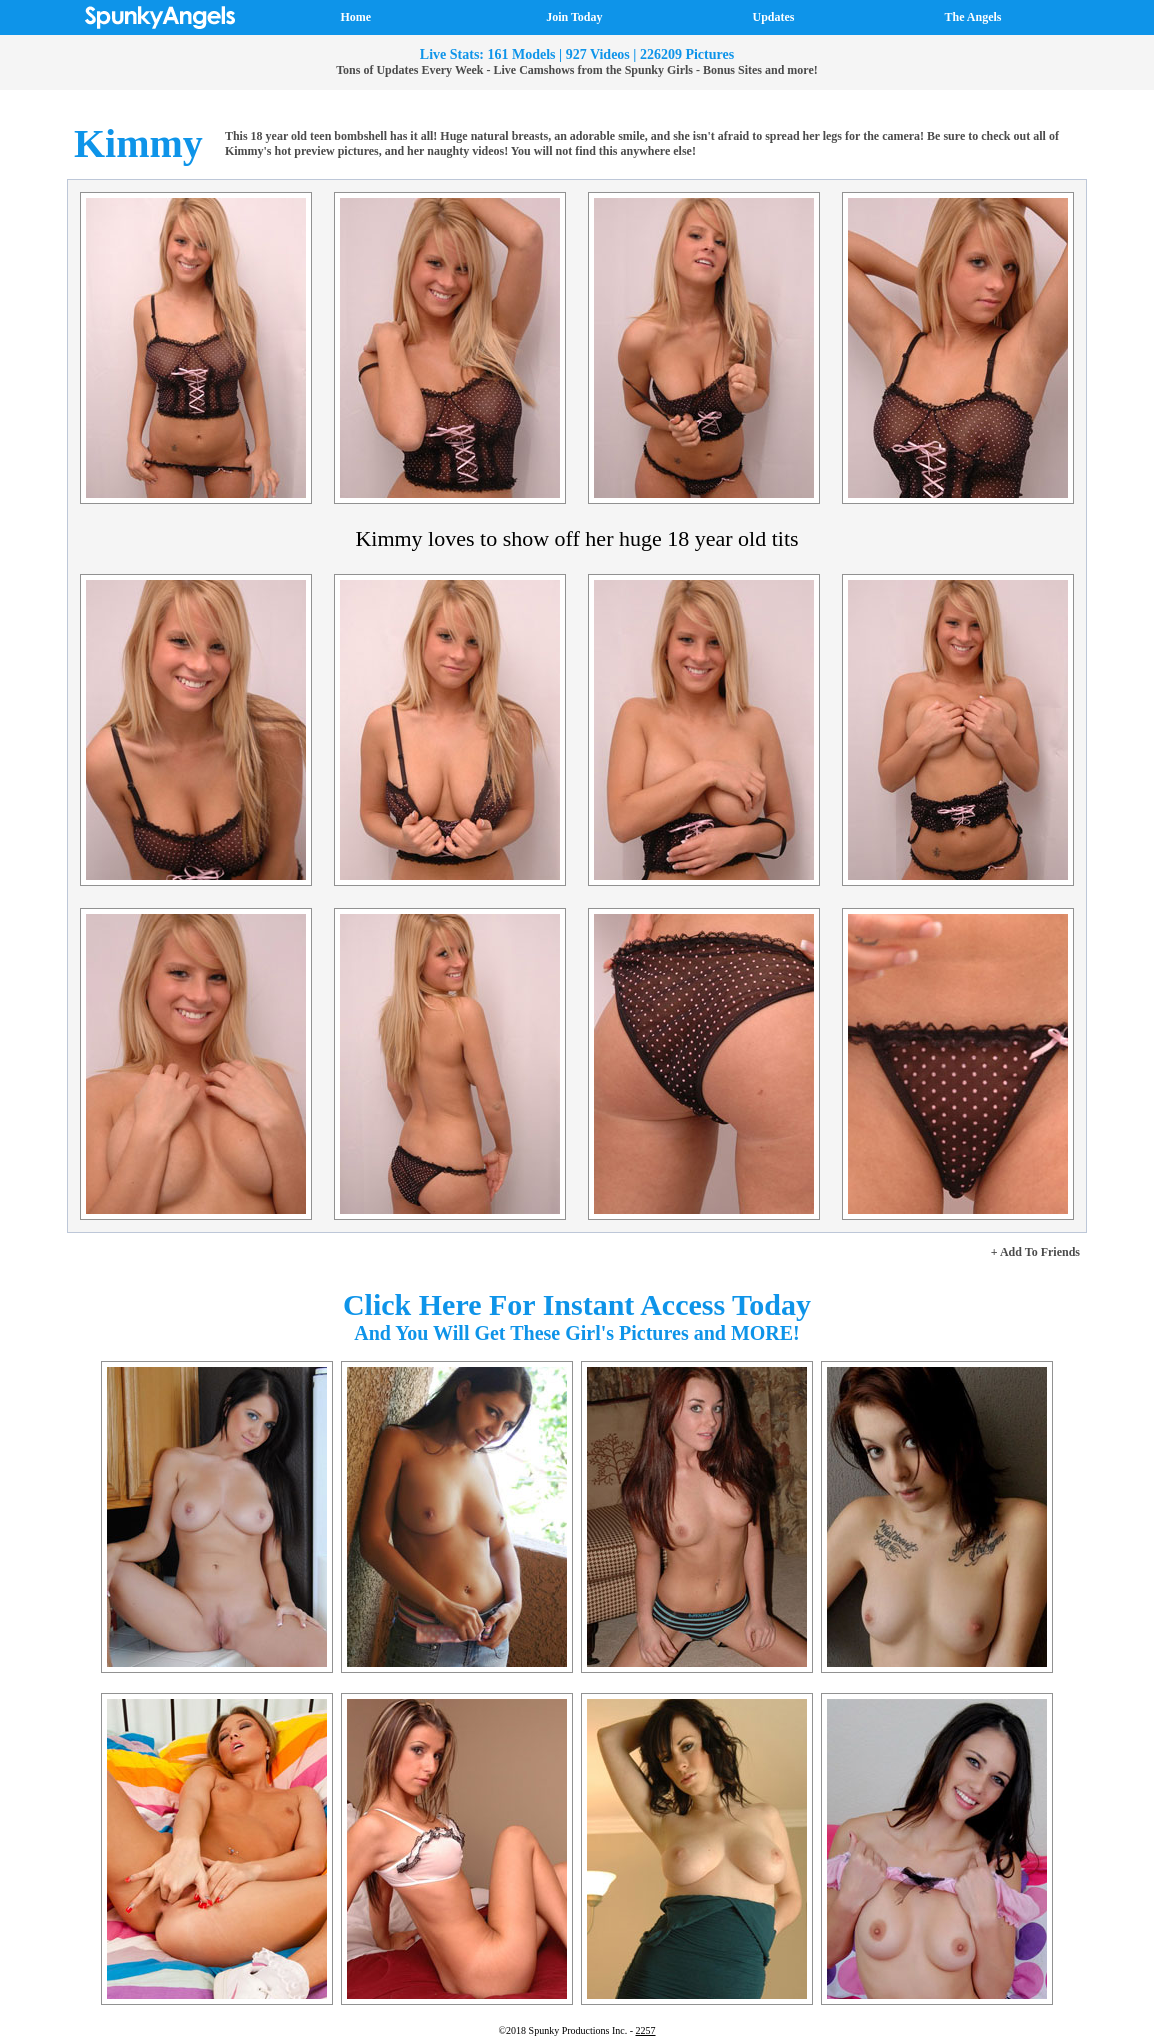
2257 (646, 2030)
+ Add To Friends (1035, 1252)
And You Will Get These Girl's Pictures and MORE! (577, 1333)
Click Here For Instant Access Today (577, 1304)
